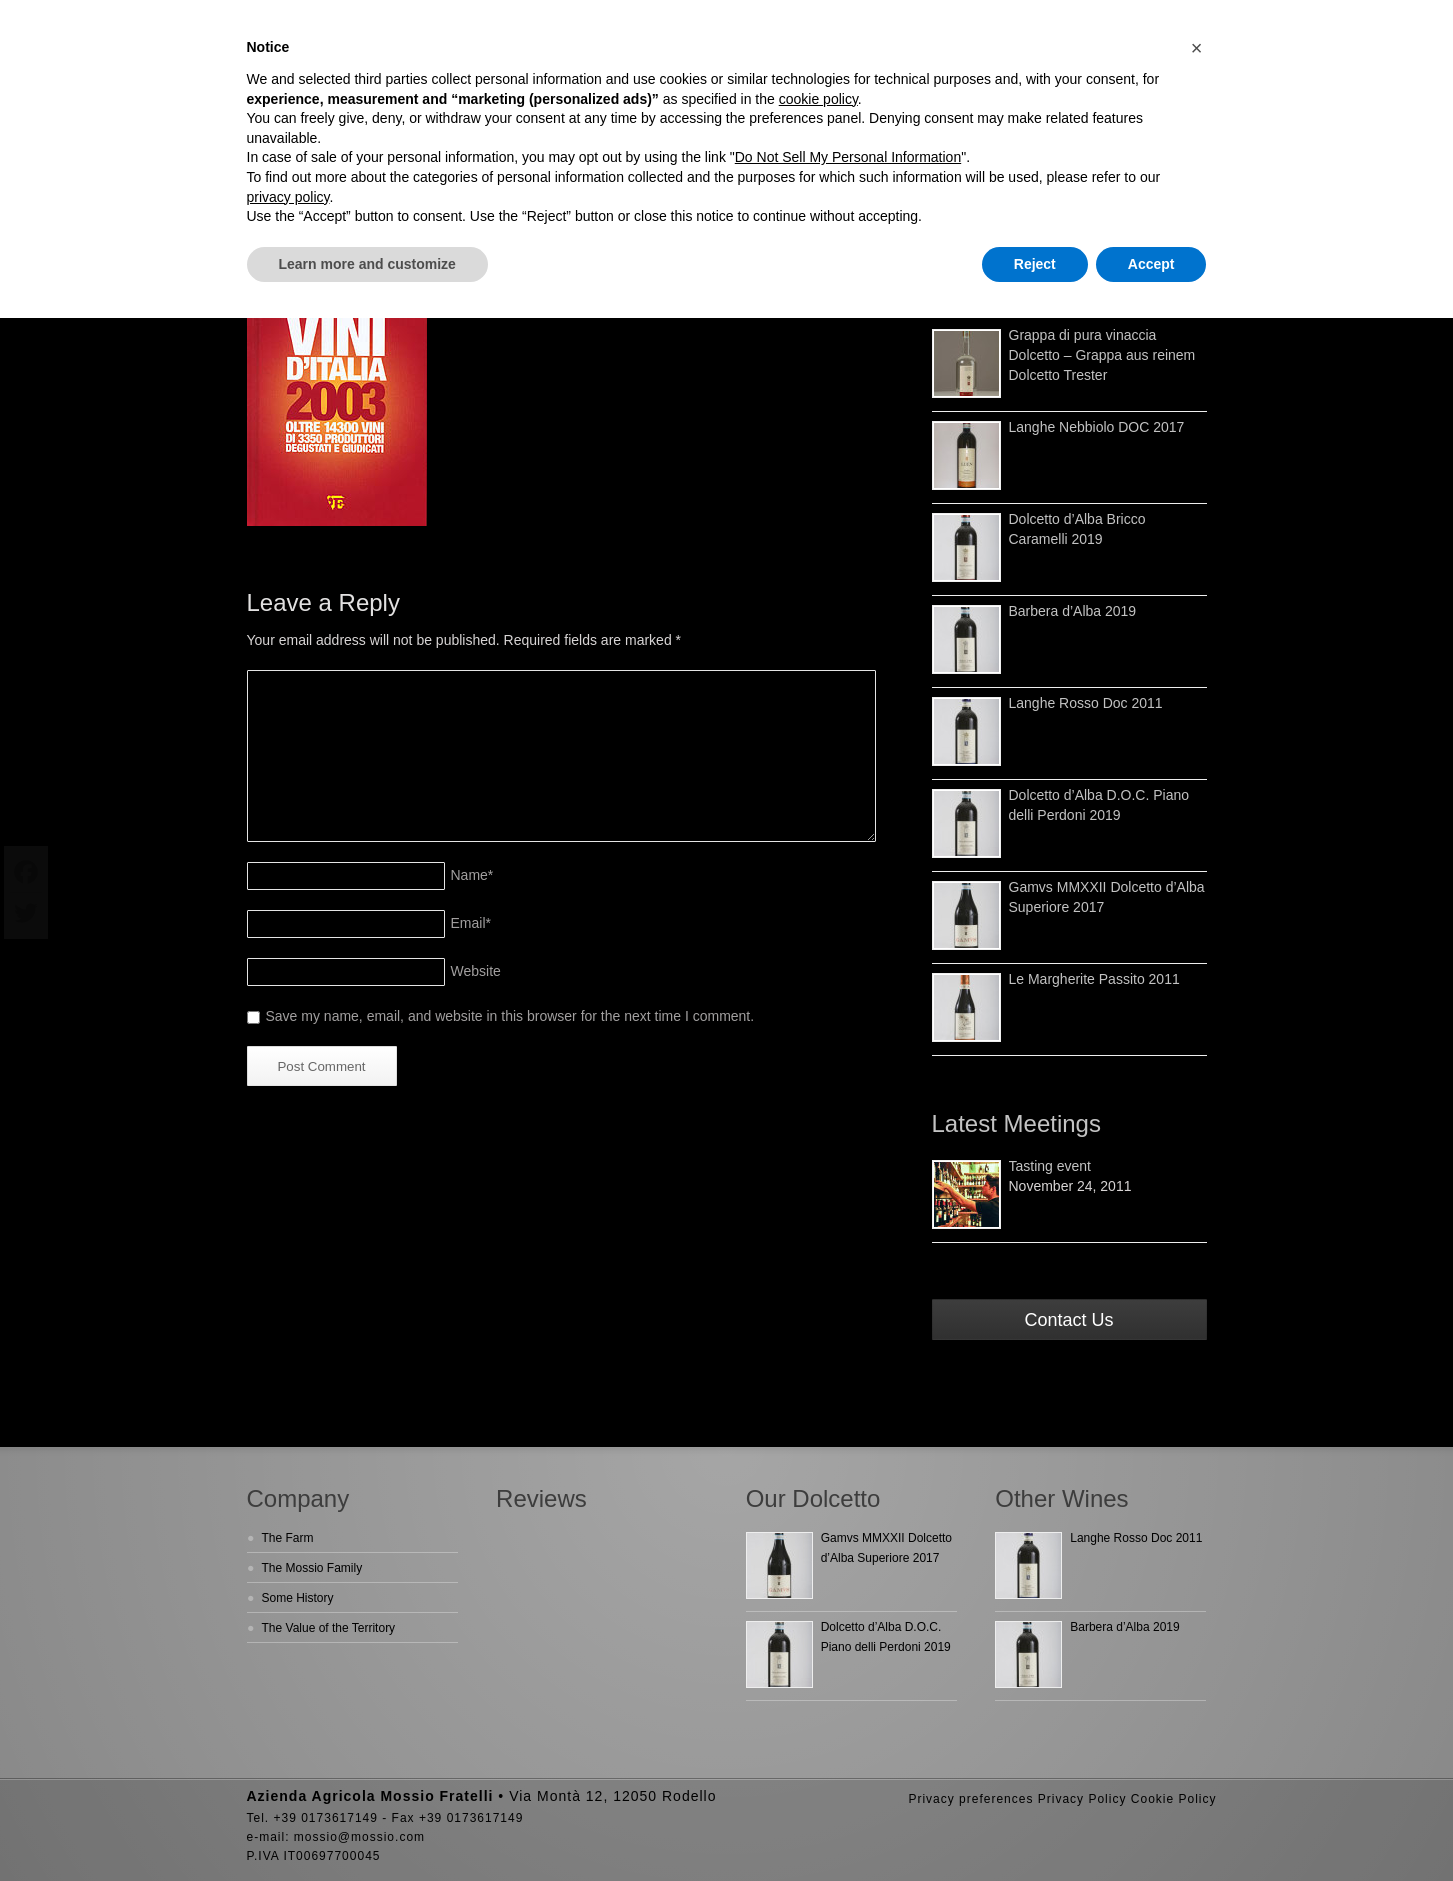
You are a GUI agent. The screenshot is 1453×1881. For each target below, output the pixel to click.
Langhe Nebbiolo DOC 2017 (1097, 427)
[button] (1197, 48)
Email (471, 923)
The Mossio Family (312, 1568)
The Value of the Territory (329, 1628)
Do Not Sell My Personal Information (848, 157)
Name (472, 875)
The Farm (288, 1538)
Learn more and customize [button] (367, 264)
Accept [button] (1151, 264)
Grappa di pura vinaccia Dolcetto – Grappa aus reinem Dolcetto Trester (1102, 355)
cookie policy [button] (818, 99)
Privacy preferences (970, 1799)
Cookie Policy (1174, 1799)
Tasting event (1050, 1166)
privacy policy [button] (288, 197)
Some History (298, 1598)
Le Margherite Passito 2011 (1094, 979)
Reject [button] (1035, 264)
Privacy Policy (1082, 1799)
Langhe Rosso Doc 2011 (1086, 703)
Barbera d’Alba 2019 (1073, 611)
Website (476, 971)
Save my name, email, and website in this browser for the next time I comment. (510, 1016)
